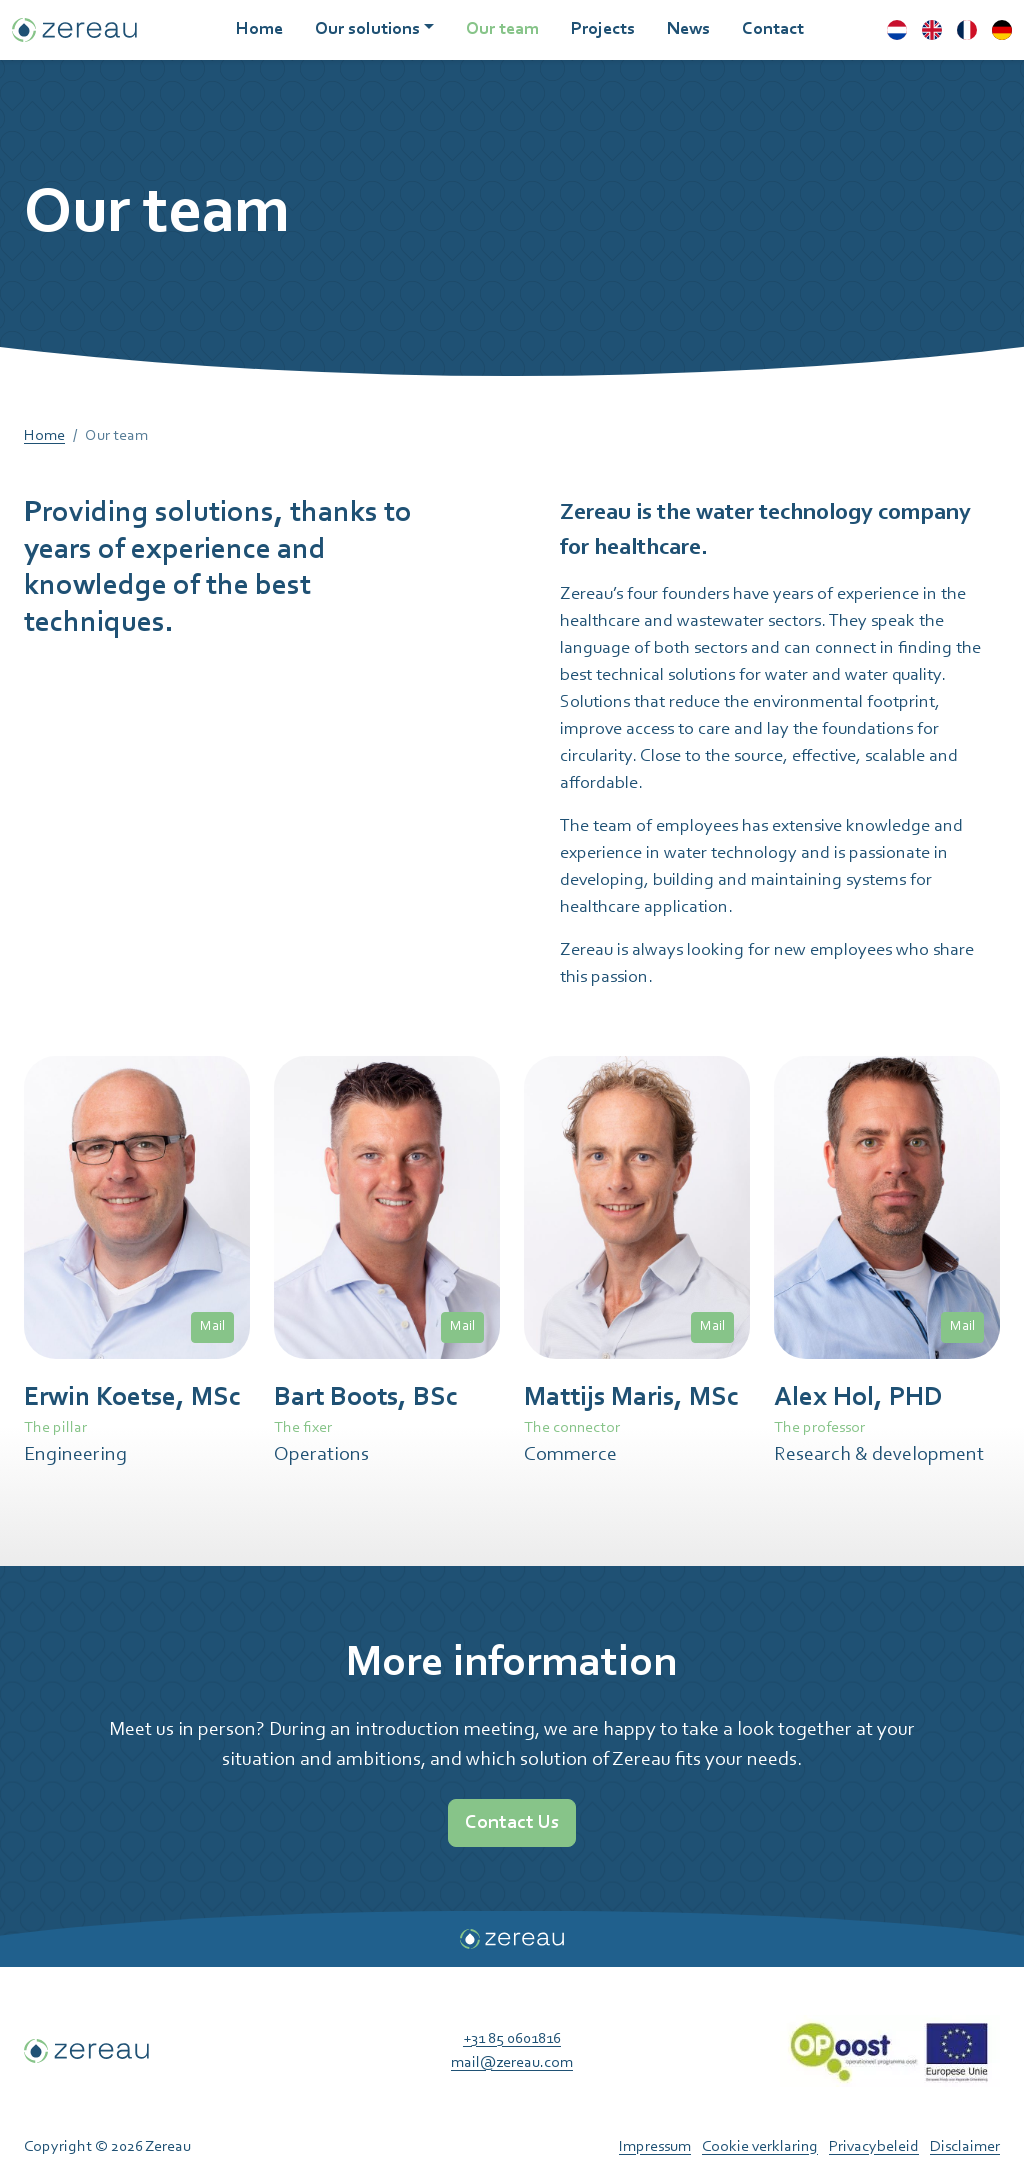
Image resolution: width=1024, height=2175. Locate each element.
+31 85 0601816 (512, 2039)
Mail (212, 1327)
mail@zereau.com (512, 2063)
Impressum (655, 2147)
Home (44, 436)
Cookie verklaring (760, 2147)
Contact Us (512, 1823)
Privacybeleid (874, 2147)
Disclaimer (965, 2147)
